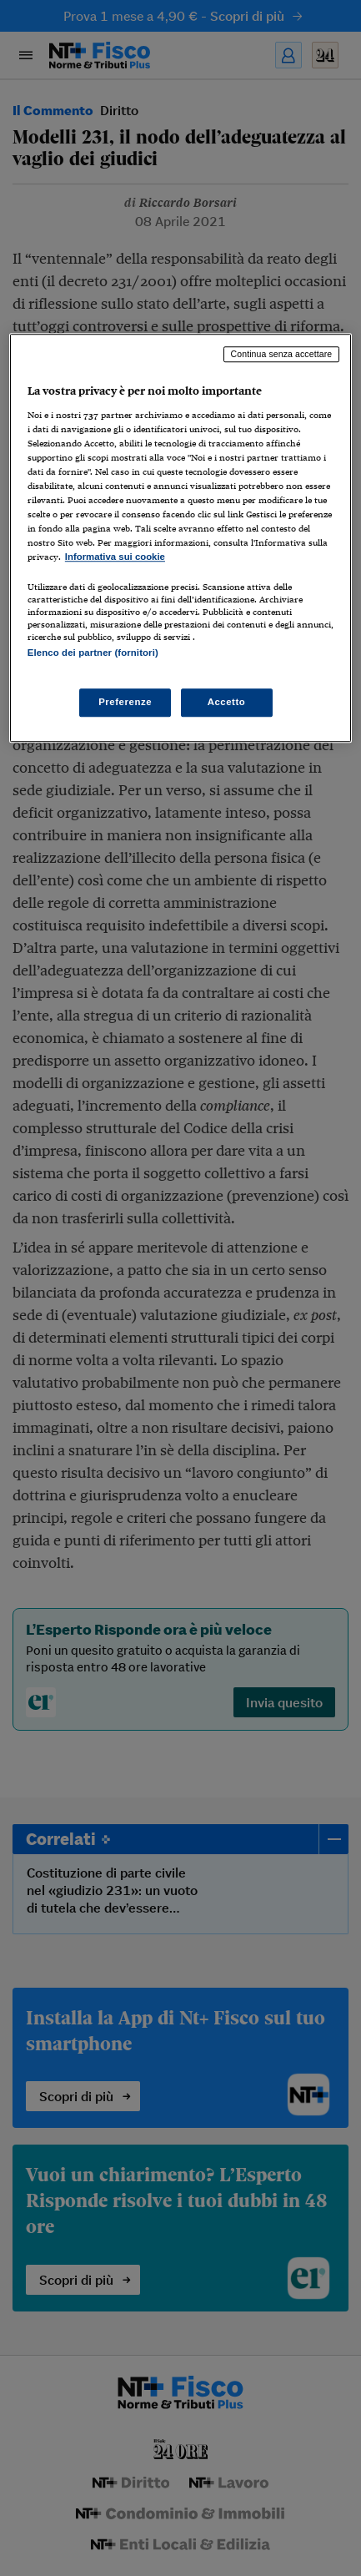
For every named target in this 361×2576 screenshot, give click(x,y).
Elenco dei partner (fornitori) (93, 653)
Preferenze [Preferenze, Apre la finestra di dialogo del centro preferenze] (125, 702)
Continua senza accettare (282, 354)
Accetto (227, 702)
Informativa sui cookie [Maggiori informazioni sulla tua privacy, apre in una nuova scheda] (115, 557)
